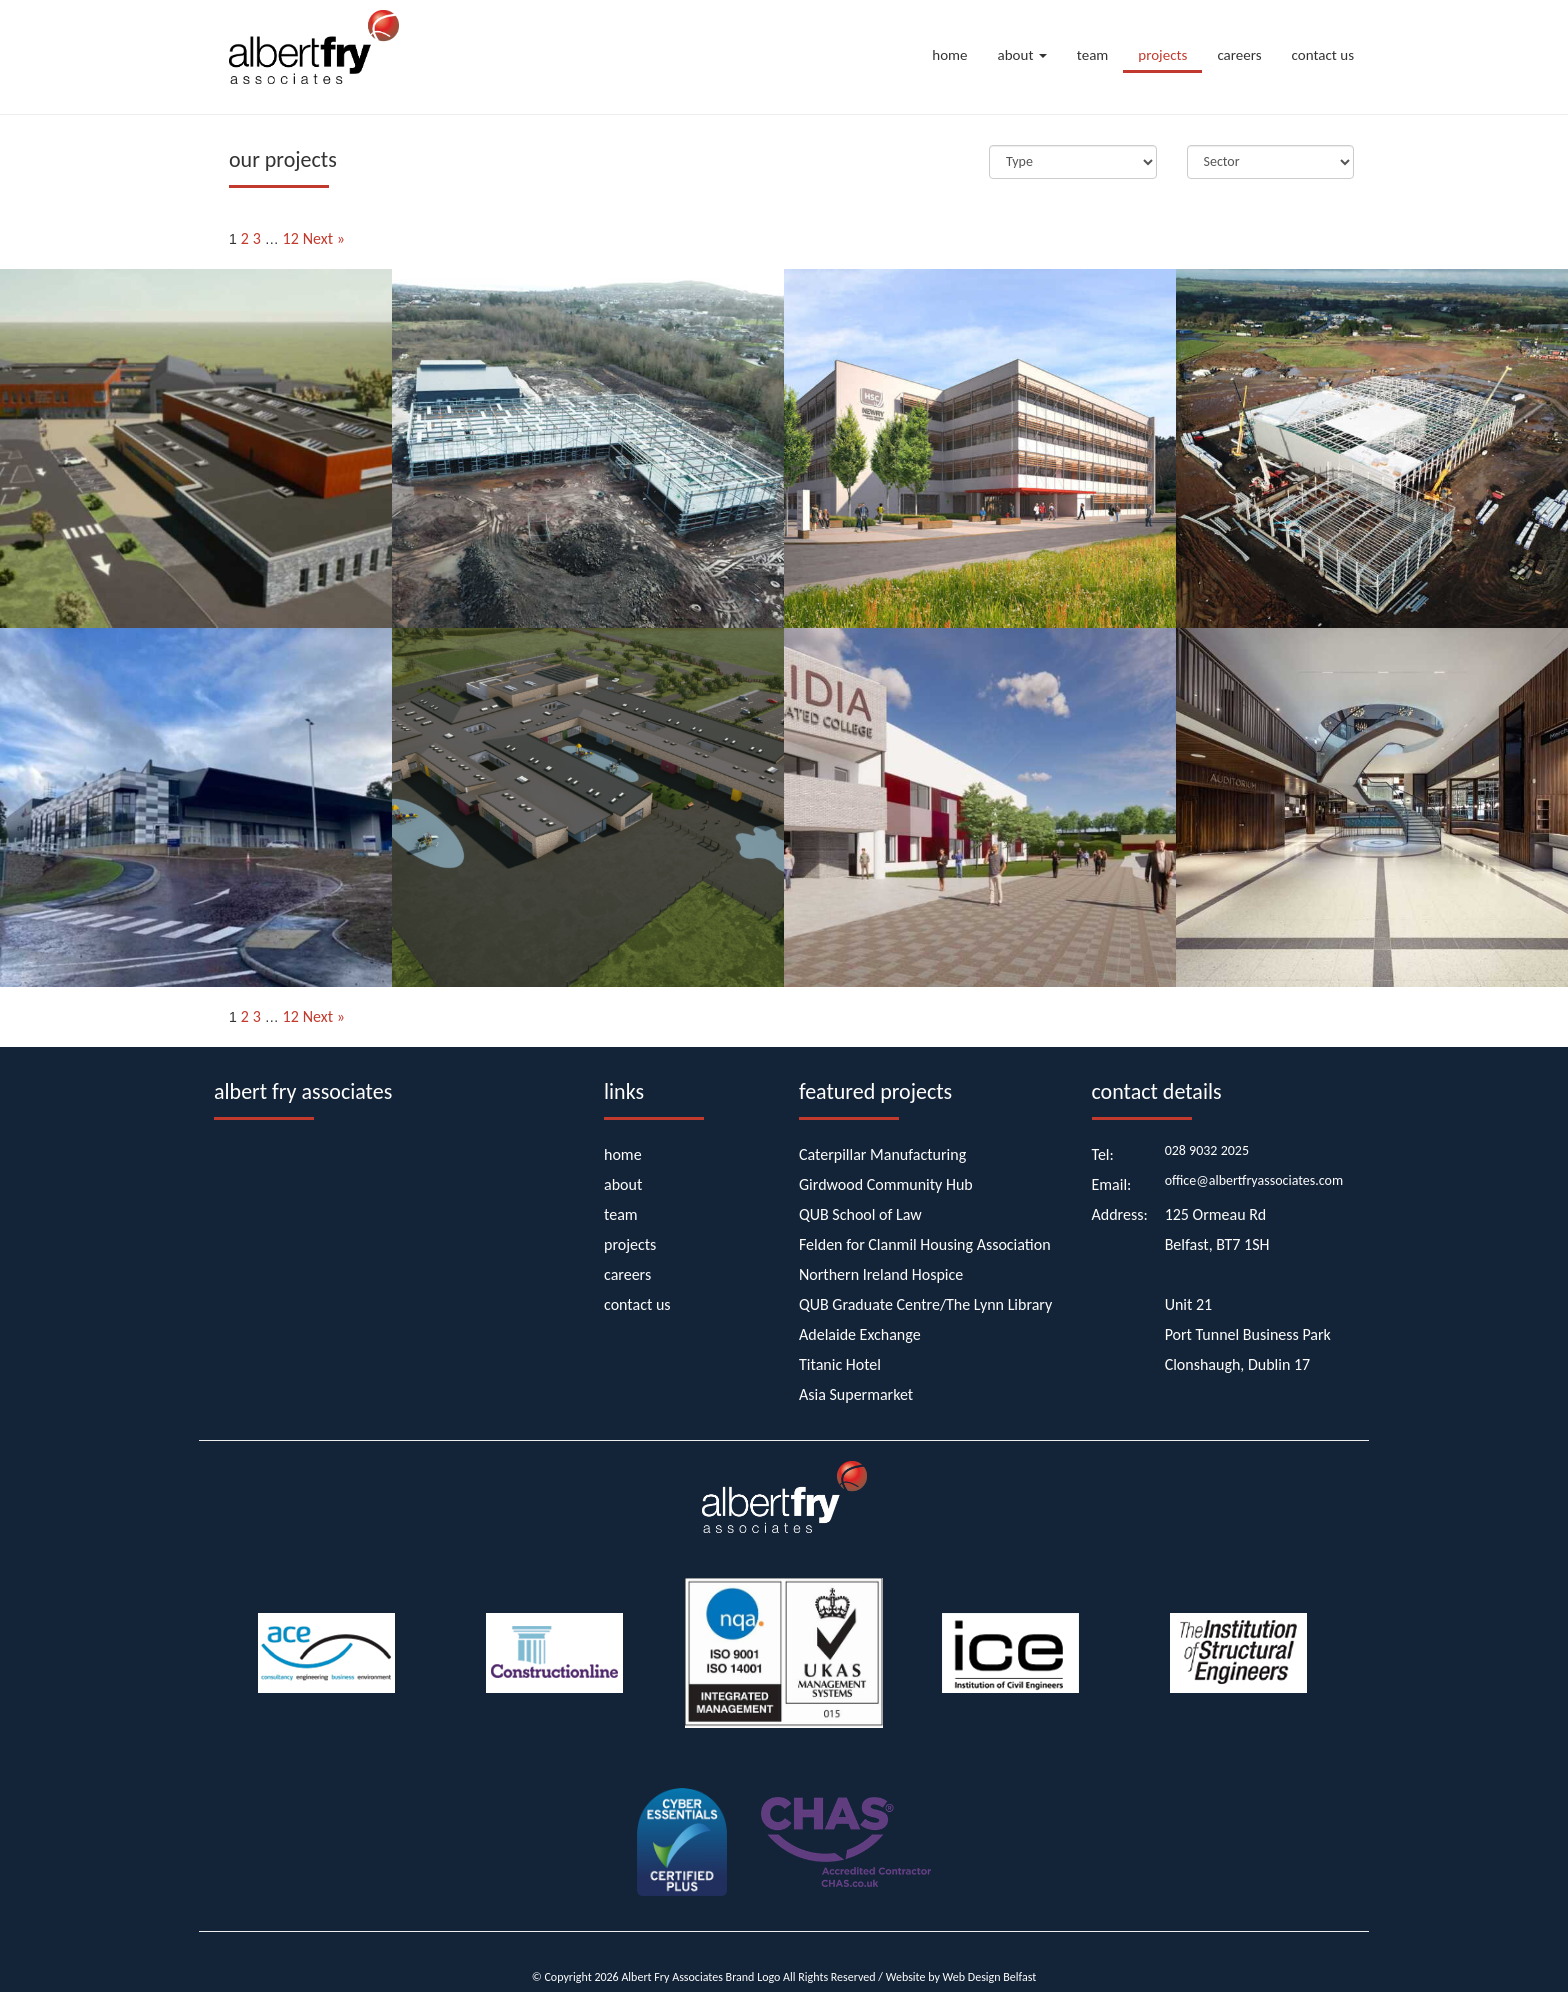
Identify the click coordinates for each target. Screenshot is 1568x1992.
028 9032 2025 (1207, 1150)
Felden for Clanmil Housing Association (925, 1244)
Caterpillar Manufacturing (882, 1154)
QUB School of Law (860, 1214)
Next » (324, 238)
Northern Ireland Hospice (881, 1274)
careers (1239, 55)
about (1022, 55)
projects (1162, 55)
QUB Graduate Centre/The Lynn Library (925, 1304)
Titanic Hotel (840, 1364)
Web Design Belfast (990, 1977)
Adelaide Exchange (860, 1334)
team (1093, 55)
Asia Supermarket (856, 1394)
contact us (1323, 55)
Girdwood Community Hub (886, 1184)
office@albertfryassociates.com (1254, 1180)
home (949, 55)
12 (291, 238)
